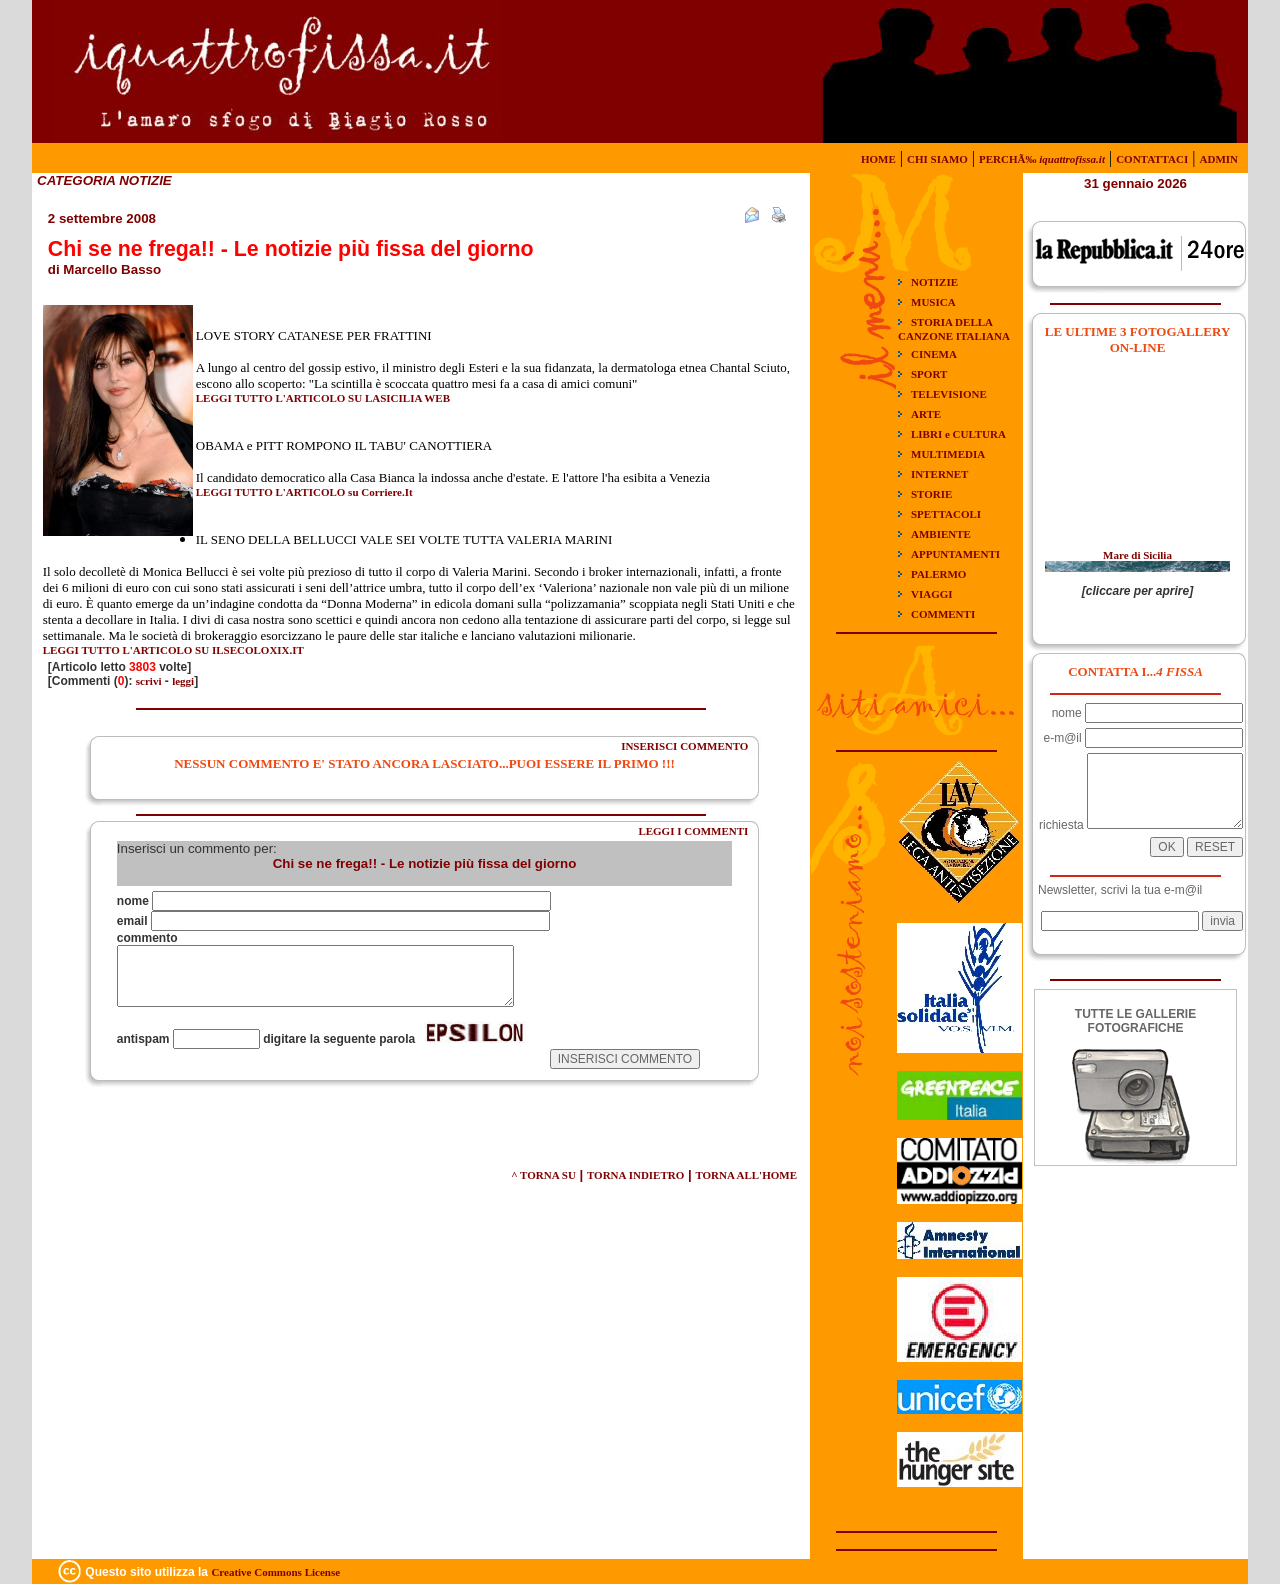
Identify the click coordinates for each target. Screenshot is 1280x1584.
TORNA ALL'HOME (746, 1175)
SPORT (929, 374)
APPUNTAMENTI (955, 554)
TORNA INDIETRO (635, 1175)
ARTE (926, 414)
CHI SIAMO (937, 159)
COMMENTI (943, 614)
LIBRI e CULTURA (958, 434)
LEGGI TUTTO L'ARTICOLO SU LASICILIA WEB (323, 398)
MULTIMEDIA (948, 454)
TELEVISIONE (949, 394)
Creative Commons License (275, 1572)
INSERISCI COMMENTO (684, 746)
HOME (878, 159)
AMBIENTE (941, 534)
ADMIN (1219, 159)
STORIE (931, 494)
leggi (183, 681)
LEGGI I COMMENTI (693, 831)
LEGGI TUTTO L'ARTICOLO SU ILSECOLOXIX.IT (173, 650)
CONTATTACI (1152, 159)
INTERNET (939, 474)
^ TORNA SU (543, 1175)
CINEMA (934, 354)
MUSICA (933, 302)
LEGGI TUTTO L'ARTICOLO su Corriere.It (304, 492)
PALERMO (938, 574)
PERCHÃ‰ (1042, 159)
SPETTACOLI (946, 514)
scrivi (149, 681)
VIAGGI (932, 594)
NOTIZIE (934, 282)
